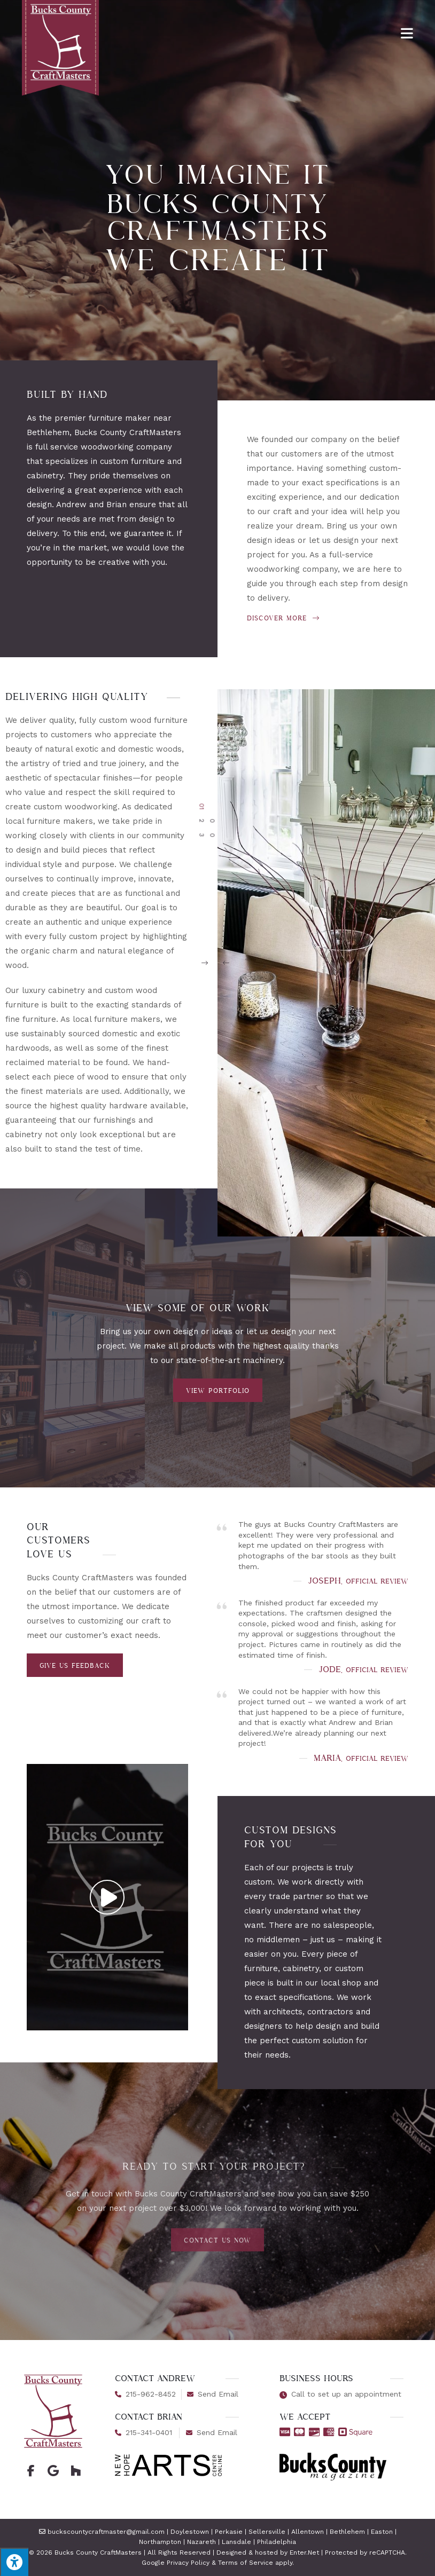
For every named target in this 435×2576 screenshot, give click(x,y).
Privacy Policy (188, 2562)
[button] (315, 963)
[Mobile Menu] (407, 31)
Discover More (283, 617)
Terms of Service (245, 2562)
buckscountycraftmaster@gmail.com (106, 2531)
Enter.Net (304, 2552)
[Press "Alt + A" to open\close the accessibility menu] (14, 2562)
